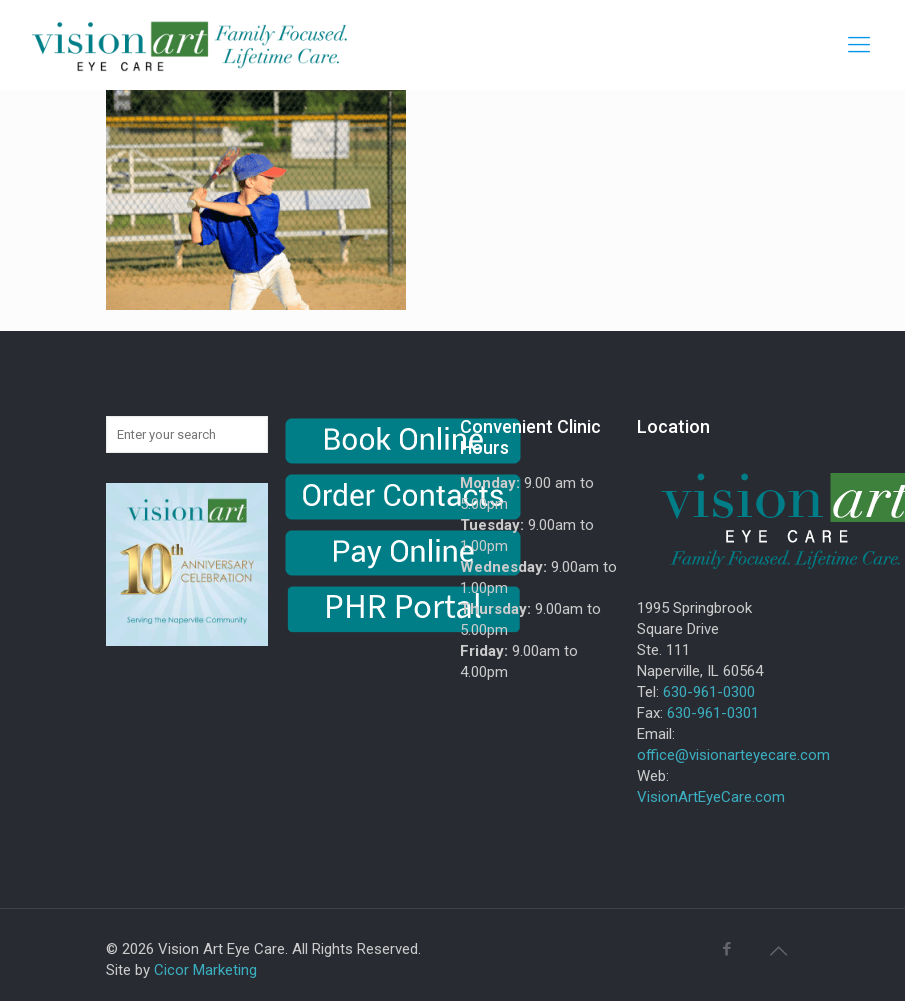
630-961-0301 (713, 713)
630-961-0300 (709, 692)
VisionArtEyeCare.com (711, 797)
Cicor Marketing (205, 970)
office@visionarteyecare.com (733, 755)
